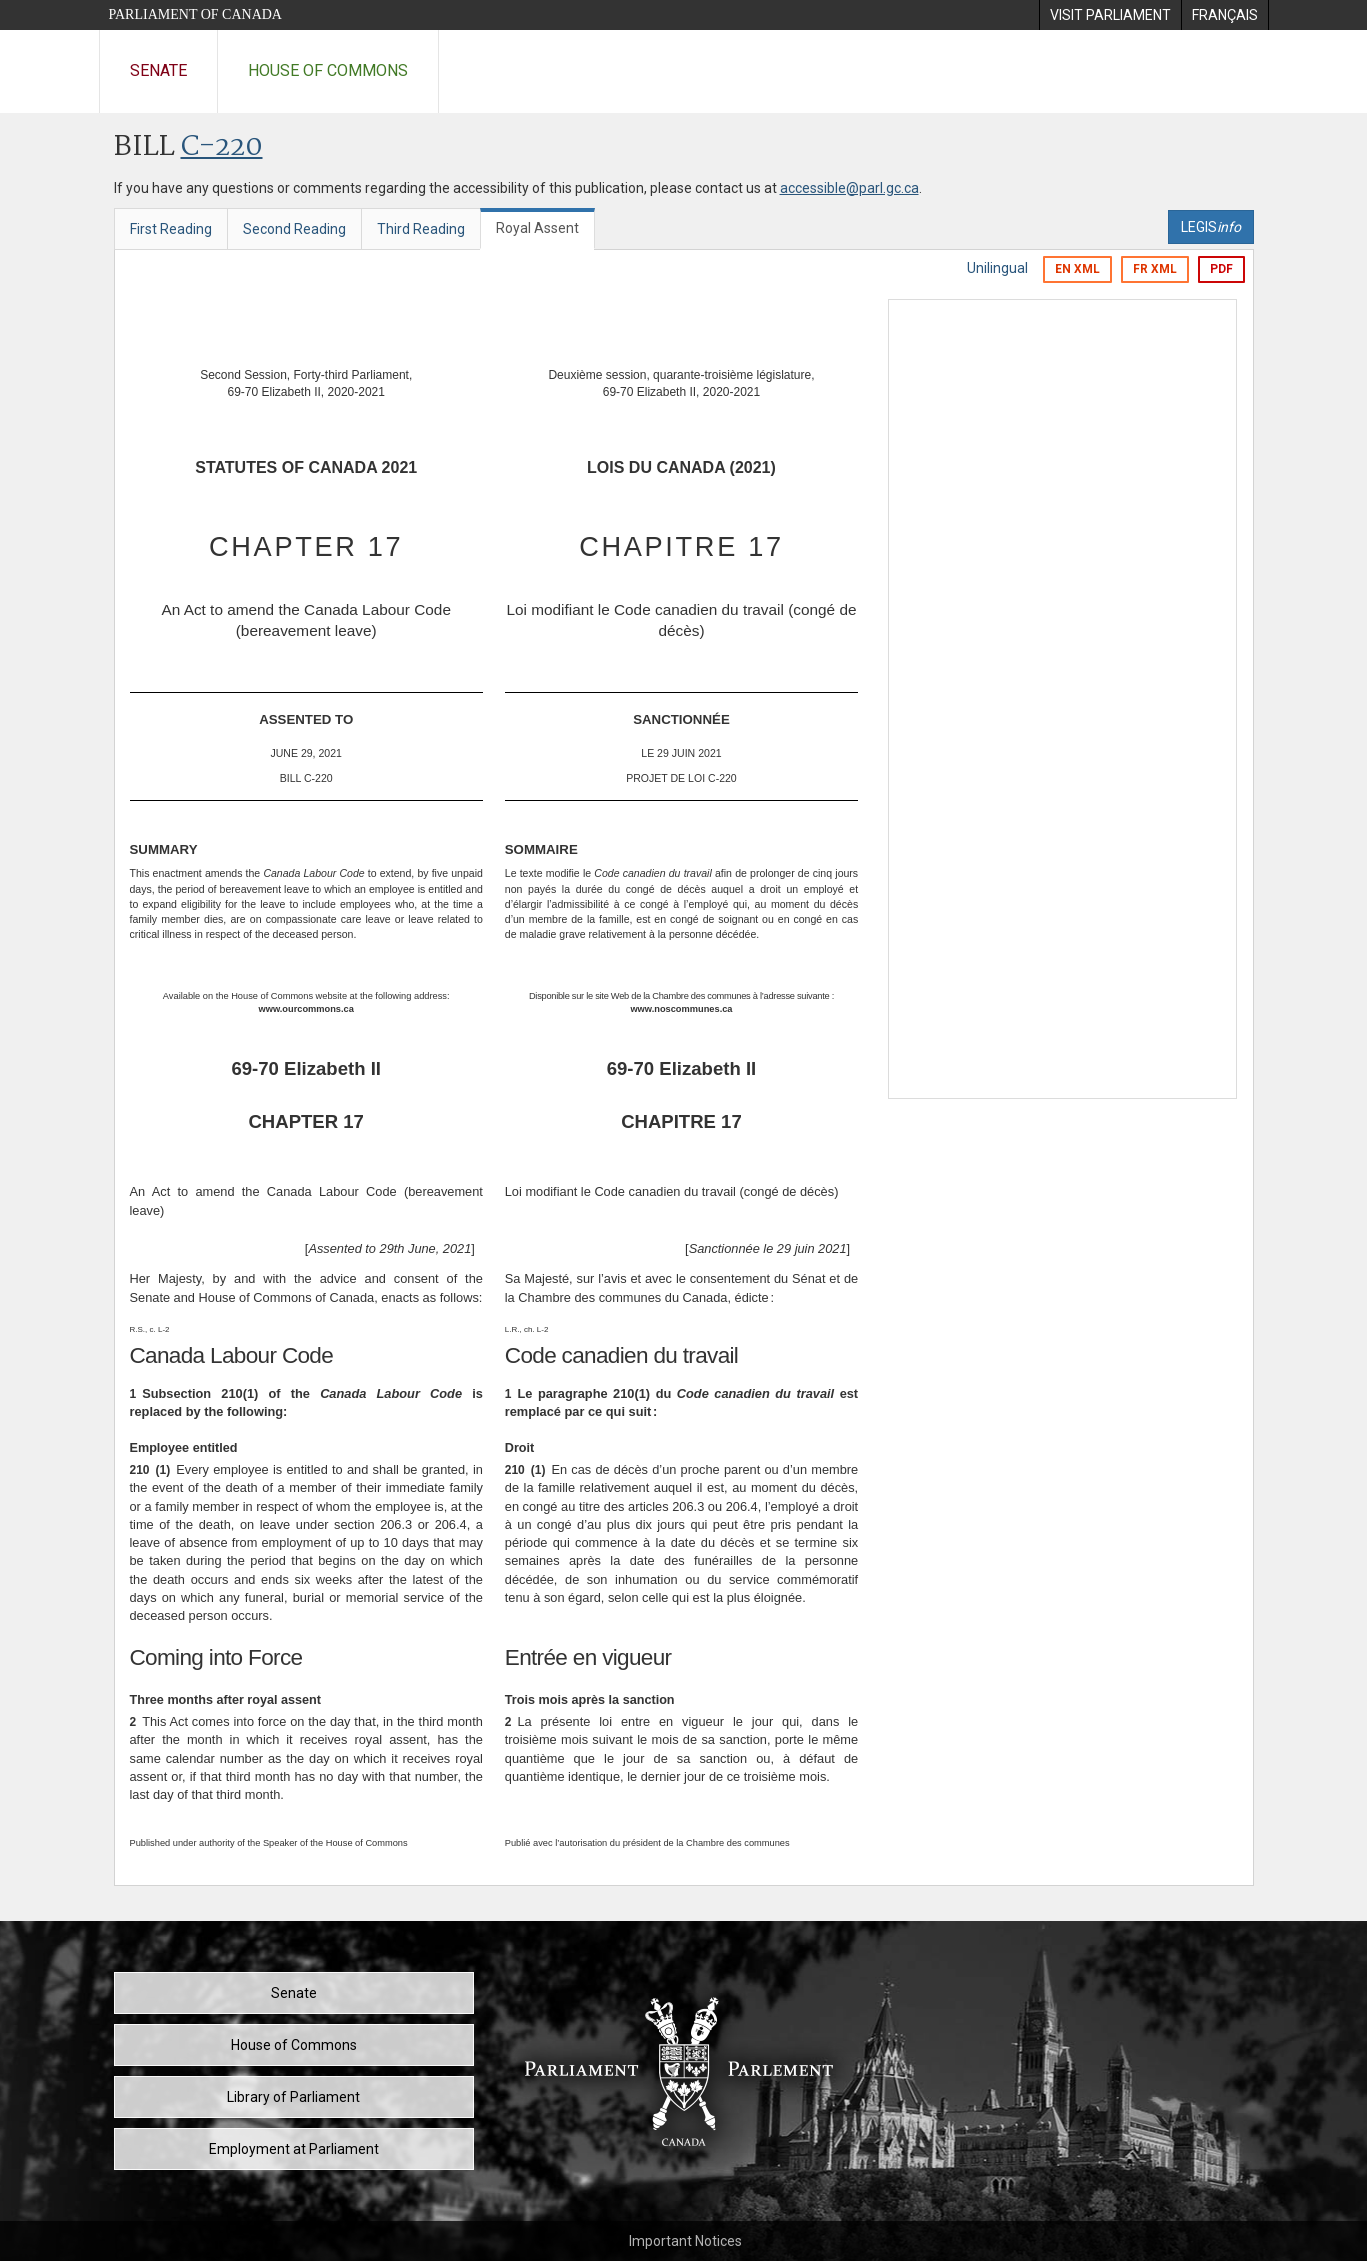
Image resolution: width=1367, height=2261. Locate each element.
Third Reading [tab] (421, 229)
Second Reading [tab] (294, 229)
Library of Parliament (293, 2097)
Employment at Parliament (294, 2149)
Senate (158, 70)
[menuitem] (1110, 15)
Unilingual (997, 268)
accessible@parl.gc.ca (849, 188)
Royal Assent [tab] (537, 228)
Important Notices (685, 2241)
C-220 (222, 147)
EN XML (1077, 269)
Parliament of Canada (195, 14)
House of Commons (328, 70)
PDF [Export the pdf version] (1221, 269)
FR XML (1155, 269)
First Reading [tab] (171, 229)
